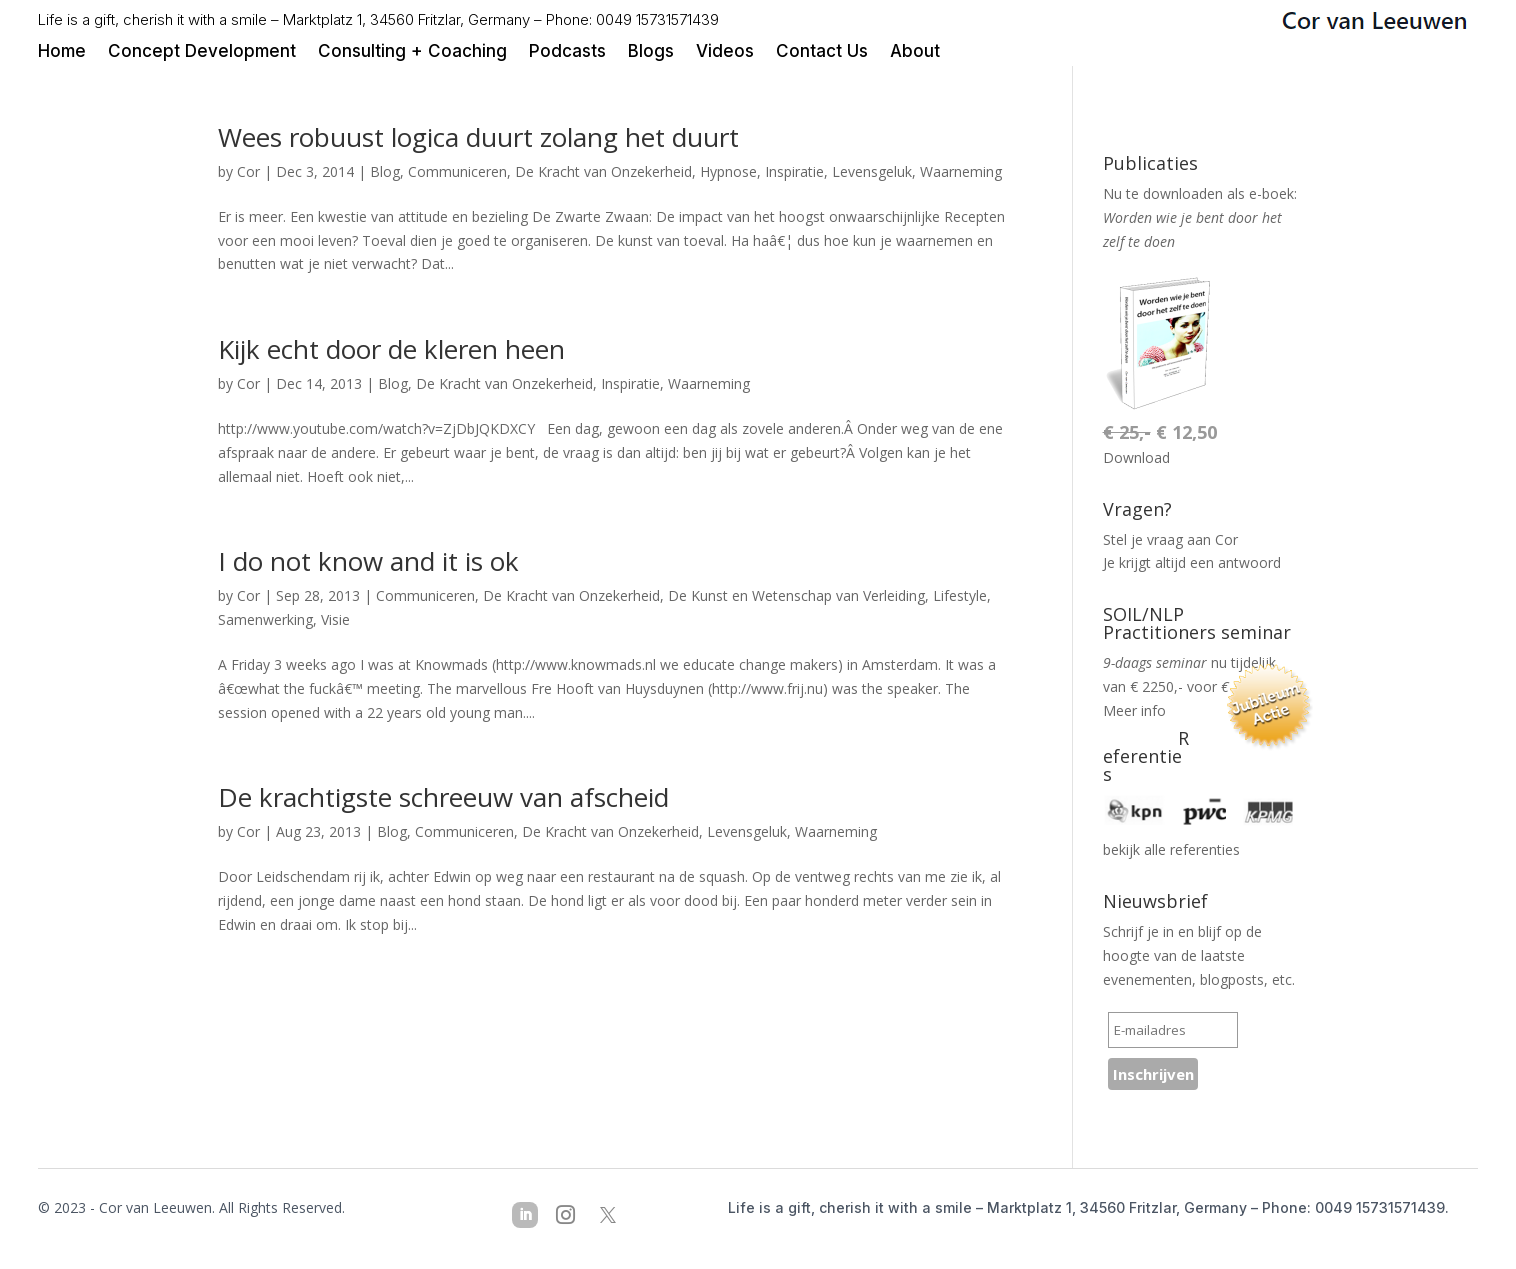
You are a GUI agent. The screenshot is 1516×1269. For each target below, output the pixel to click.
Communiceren (457, 171)
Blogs (651, 52)
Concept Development (202, 52)
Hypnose (728, 171)
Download (1136, 457)
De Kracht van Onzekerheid (603, 171)
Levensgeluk (872, 171)
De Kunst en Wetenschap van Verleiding (796, 595)
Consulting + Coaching (412, 52)
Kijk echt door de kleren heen (391, 349)
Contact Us (822, 52)
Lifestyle (960, 595)
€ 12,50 (1160, 432)
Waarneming (961, 171)
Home (62, 52)
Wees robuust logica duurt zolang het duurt (478, 137)
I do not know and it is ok (368, 561)
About (915, 52)
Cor (248, 171)
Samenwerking (265, 619)
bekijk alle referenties (1171, 849)
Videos (725, 52)
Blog (385, 171)
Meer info (1134, 710)
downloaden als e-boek (1218, 193)
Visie (335, 619)
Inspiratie (794, 171)
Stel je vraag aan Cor (1170, 539)
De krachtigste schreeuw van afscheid (443, 797)
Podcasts (567, 52)
